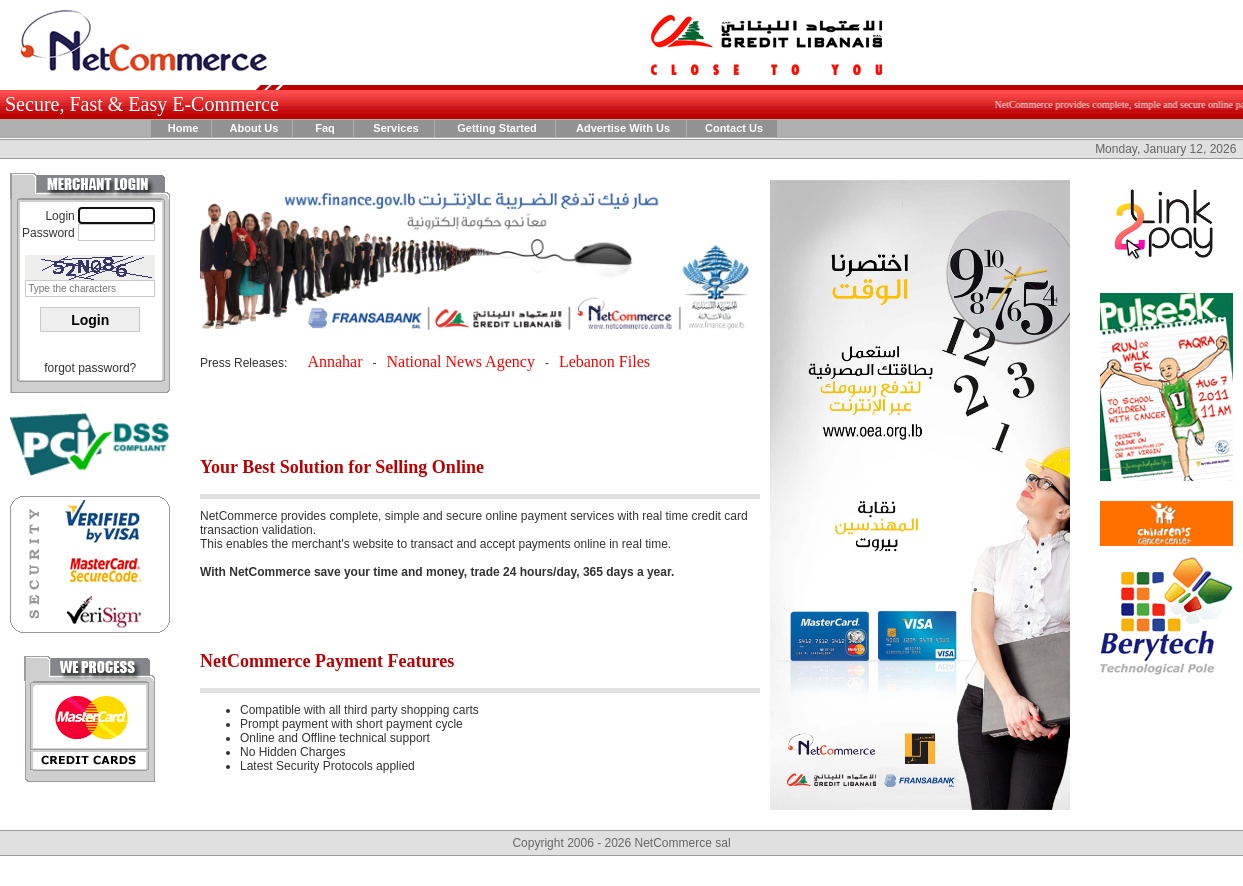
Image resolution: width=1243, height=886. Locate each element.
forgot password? (90, 368)
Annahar (334, 361)
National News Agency (460, 361)
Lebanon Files (604, 361)
